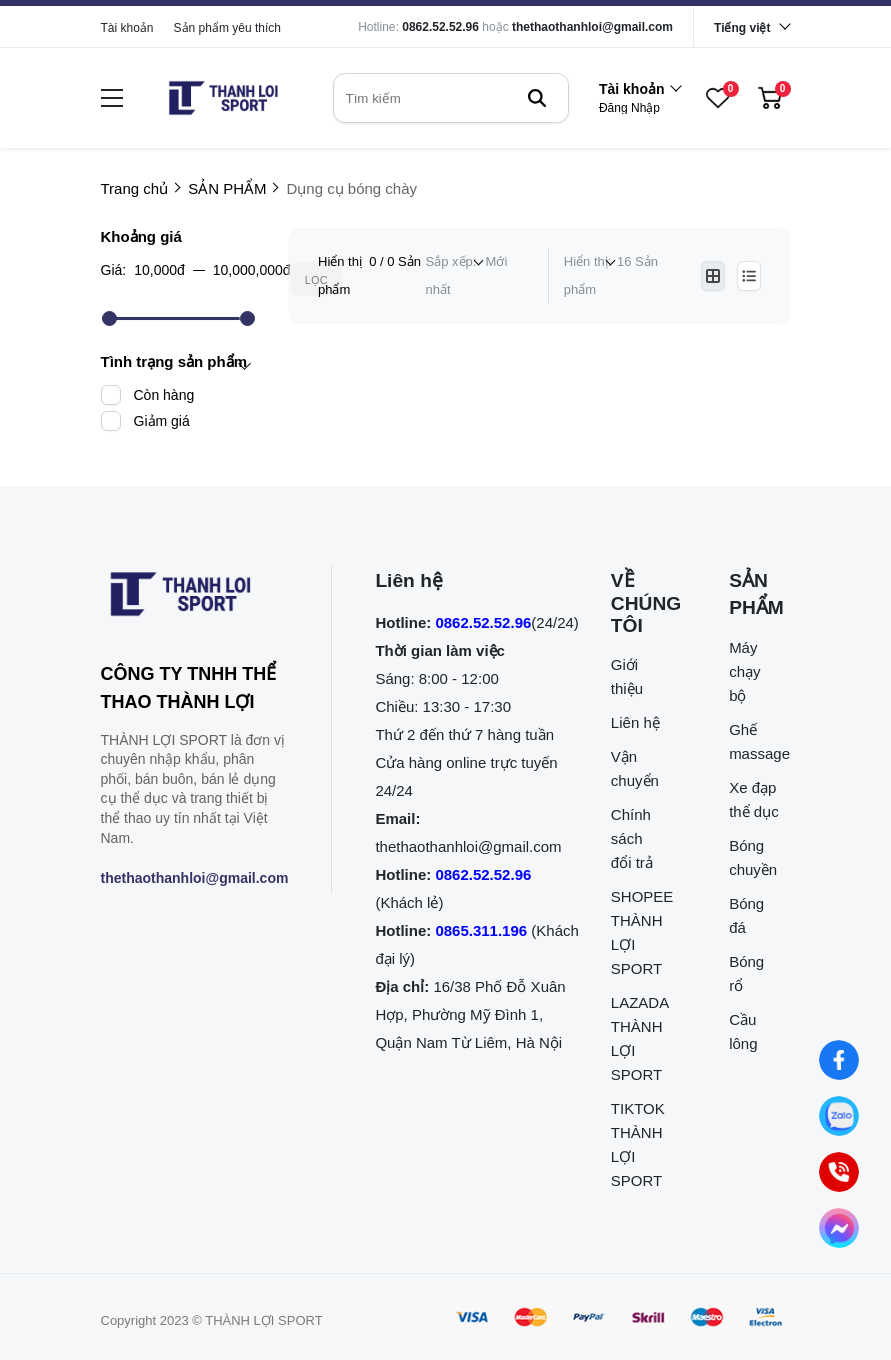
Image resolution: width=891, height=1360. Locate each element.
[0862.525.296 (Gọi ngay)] (838, 1171)
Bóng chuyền (753, 857)
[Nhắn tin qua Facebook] (838, 1059)
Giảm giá (162, 421)
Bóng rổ (746, 973)
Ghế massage (754, 741)
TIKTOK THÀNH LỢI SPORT (636, 1144)
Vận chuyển (635, 768)
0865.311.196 (481, 930)
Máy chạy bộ (744, 671)
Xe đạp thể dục (754, 799)
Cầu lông (743, 1031)
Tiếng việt (742, 28)
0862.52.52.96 (440, 27)
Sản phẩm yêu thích (227, 28)
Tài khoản (127, 28)
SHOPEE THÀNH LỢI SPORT (636, 932)
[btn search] (537, 98)
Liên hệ (635, 722)
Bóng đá (746, 915)
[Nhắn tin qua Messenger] (838, 1227)
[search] (451, 98)
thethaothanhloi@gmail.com (592, 27)
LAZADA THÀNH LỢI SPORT (636, 1038)
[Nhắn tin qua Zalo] (838, 1115)
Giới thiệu (627, 676)
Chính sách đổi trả (632, 838)
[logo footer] (195, 598)
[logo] (223, 98)
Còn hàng (164, 395)
